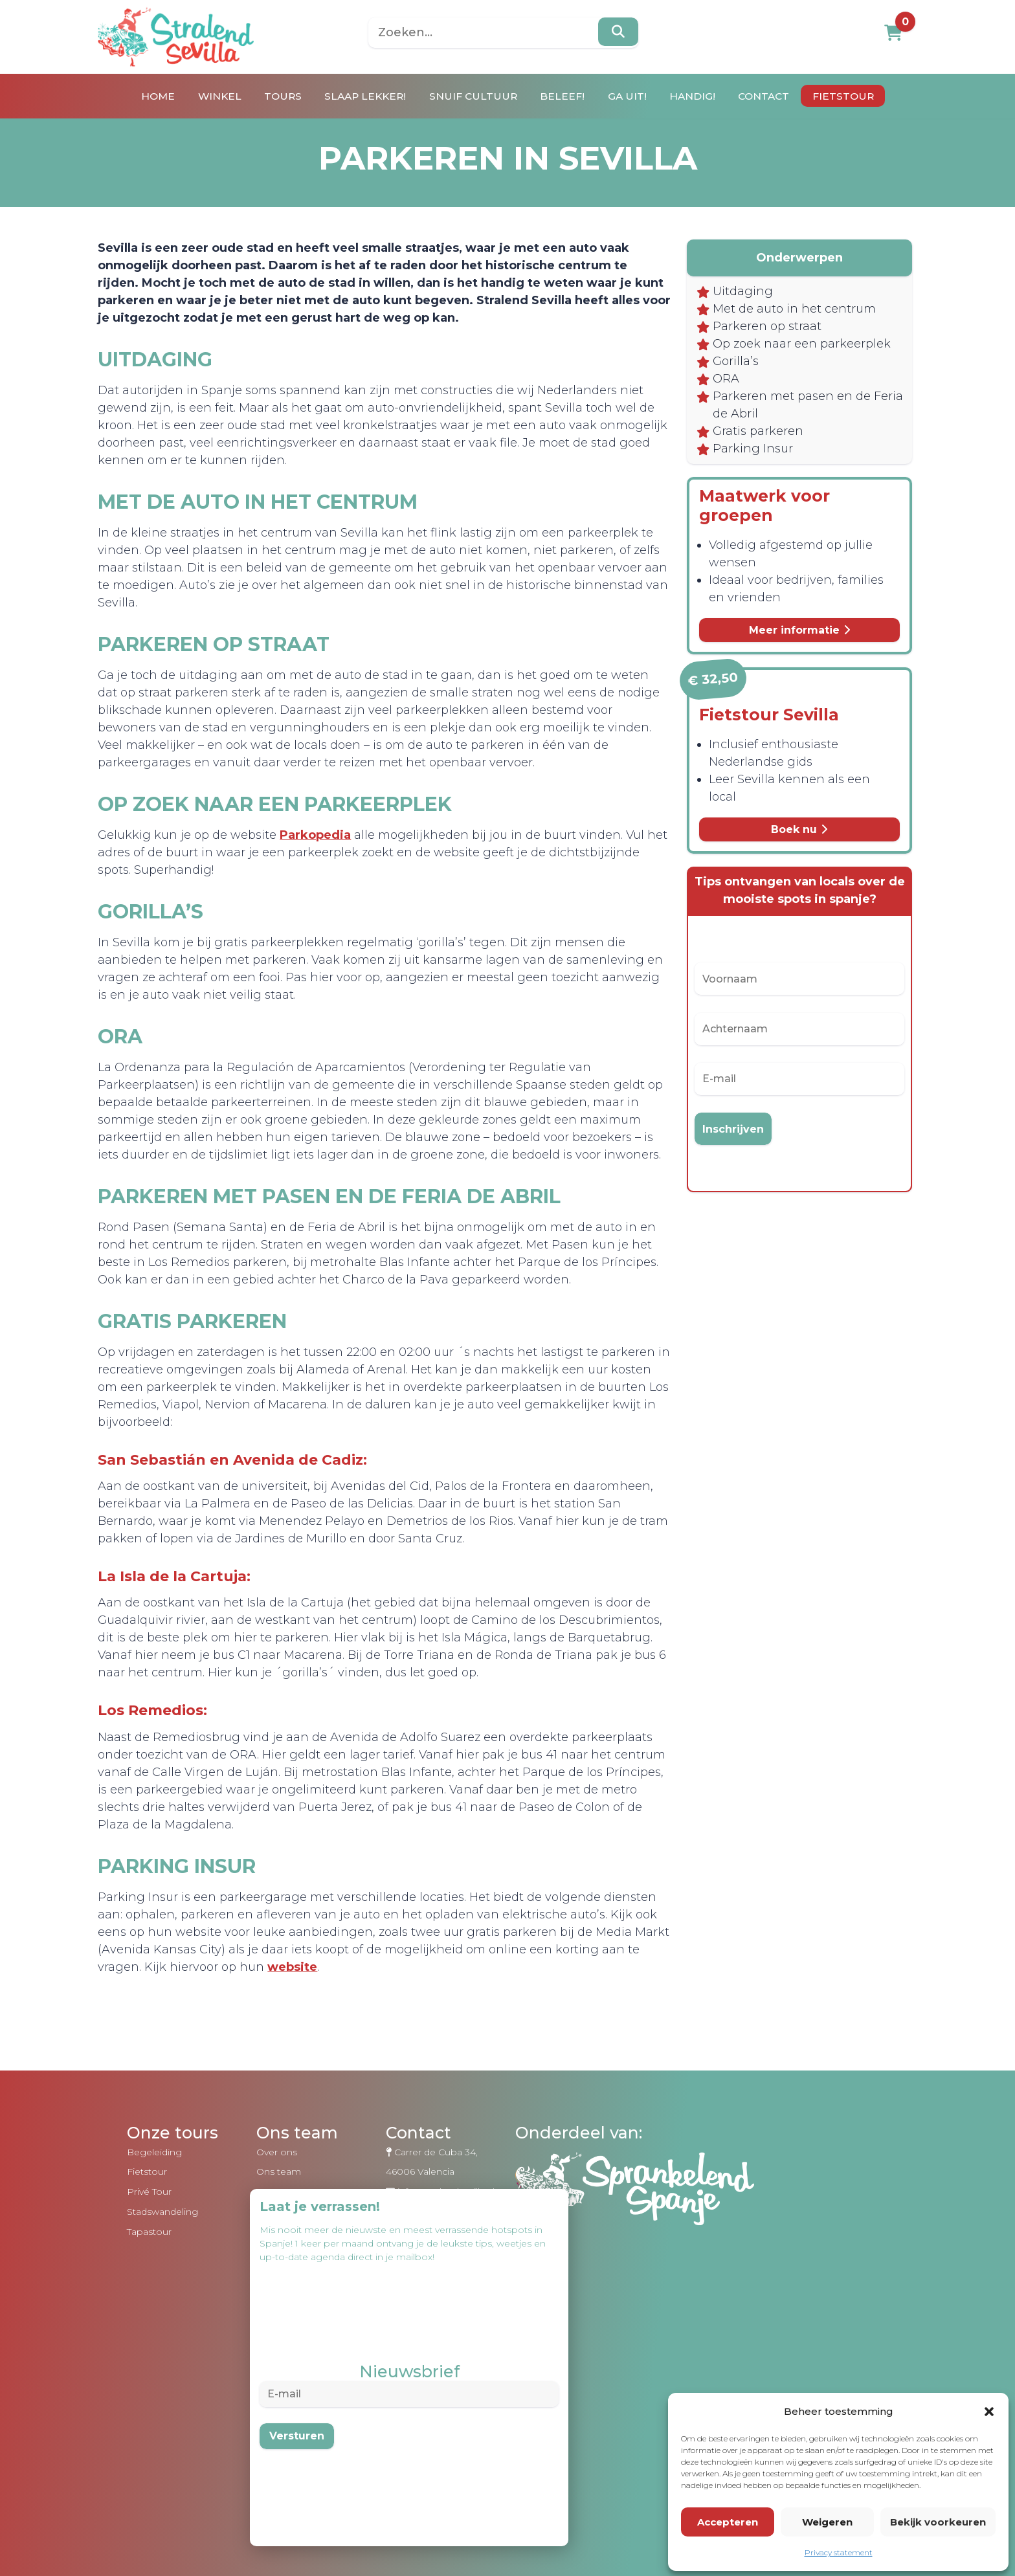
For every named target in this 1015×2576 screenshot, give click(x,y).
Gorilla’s (729, 379)
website (497, 2037)
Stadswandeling (161, 2281)
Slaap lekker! (360, 96)
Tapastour (148, 2301)
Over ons (275, 2222)
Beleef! (566, 96)
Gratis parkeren (751, 448)
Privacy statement (839, 2551)
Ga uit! (634, 96)
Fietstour (863, 96)
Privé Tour (148, 2261)
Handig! (703, 96)
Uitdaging (736, 291)
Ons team (277, 2241)
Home (138, 96)
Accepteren (727, 2521)
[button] (989, 2410)
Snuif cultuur (473, 96)
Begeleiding (153, 2222)
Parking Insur (746, 466)
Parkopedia (343, 852)
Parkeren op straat (760, 326)
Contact (779, 96)
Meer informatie (784, 647)
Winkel (204, 96)
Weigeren (827, 2521)
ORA (719, 396)
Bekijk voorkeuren (938, 2521)
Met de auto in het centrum (787, 309)
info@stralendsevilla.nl (444, 2261)
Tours (271, 96)
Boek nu (784, 849)
